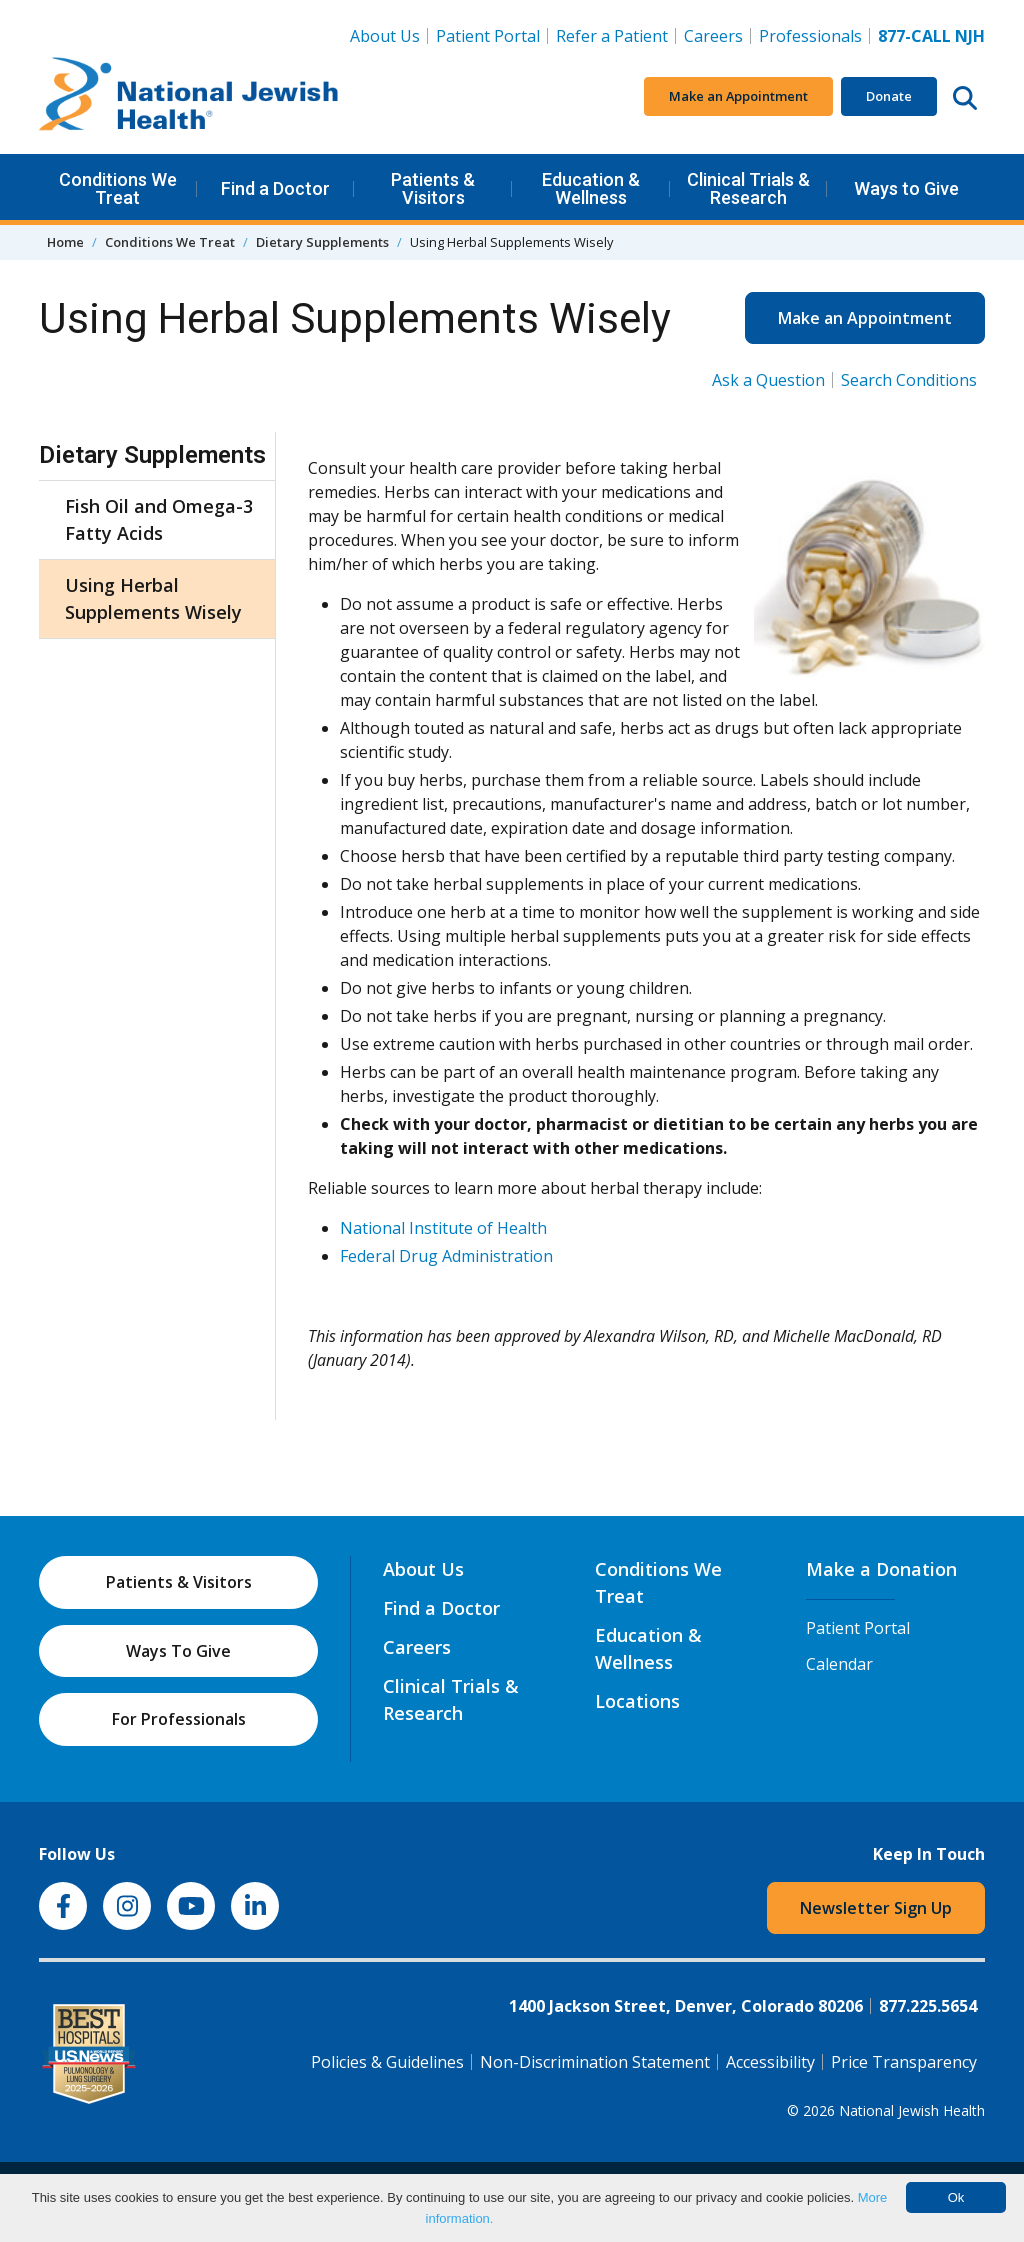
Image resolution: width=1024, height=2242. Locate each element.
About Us (385, 36)
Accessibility (770, 2062)
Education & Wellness (591, 188)
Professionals (810, 36)
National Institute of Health (443, 1228)
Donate (889, 96)
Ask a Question (768, 380)
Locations (637, 1701)
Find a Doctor (275, 188)
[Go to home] (189, 97)
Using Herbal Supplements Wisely (153, 598)
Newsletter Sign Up (876, 1908)
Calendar (839, 1664)
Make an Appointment (738, 96)
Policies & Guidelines (387, 2062)
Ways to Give (906, 188)
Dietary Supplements (322, 242)
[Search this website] (965, 97)
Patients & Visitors (433, 188)
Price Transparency (904, 2062)
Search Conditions (909, 380)
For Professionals (179, 1719)
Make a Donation (881, 1569)
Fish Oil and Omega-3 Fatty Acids (159, 519)
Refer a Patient (612, 36)
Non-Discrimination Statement (595, 2062)
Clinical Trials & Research (748, 188)
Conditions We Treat (118, 188)
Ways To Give (178, 1651)
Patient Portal (488, 36)
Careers (717, 35)
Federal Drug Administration (446, 1256)
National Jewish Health (912, 2110)
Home (65, 242)
